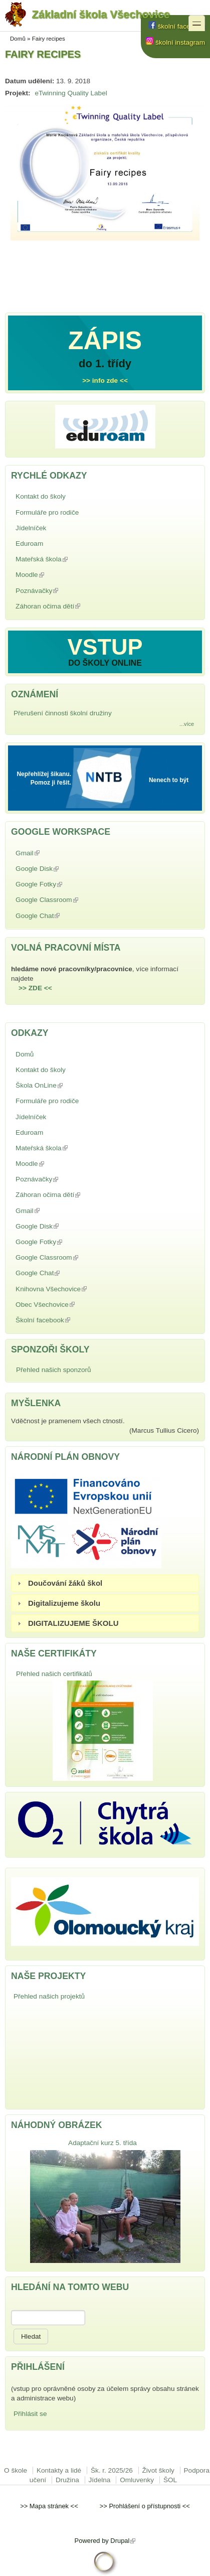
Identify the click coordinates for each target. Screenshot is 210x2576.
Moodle (53, 574)
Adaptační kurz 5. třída (102, 2143)
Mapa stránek (49, 2506)
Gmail (51, 853)
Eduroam (29, 543)
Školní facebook (66, 1320)
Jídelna (100, 2480)
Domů (18, 39)
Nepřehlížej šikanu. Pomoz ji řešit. (44, 778)
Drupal (122, 2540)
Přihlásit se (30, 2413)
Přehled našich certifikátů (54, 1674)
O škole (15, 2470)
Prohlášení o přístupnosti (144, 2506)
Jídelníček (31, 528)
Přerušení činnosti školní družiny (63, 713)
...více (186, 724)
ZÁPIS (105, 341)
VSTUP (104, 647)
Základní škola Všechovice (87, 16)
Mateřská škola (65, 559)
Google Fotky (62, 884)
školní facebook (176, 26)
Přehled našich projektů (49, 1996)
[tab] (105, 1583)
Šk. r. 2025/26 (112, 2470)
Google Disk (60, 868)
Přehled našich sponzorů (53, 1370)
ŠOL (170, 2480)
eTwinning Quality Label (71, 93)
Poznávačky (60, 590)
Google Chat (61, 916)
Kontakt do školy (41, 496)
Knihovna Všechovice (74, 1289)
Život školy (158, 2470)
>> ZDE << (35, 988)
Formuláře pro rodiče (47, 512)
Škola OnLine (62, 1085)
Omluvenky (137, 2480)
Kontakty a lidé (59, 2470)
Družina (67, 2480)
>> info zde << (105, 380)
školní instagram (175, 42)
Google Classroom (70, 899)
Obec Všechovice (68, 1304)
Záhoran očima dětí (71, 606)
